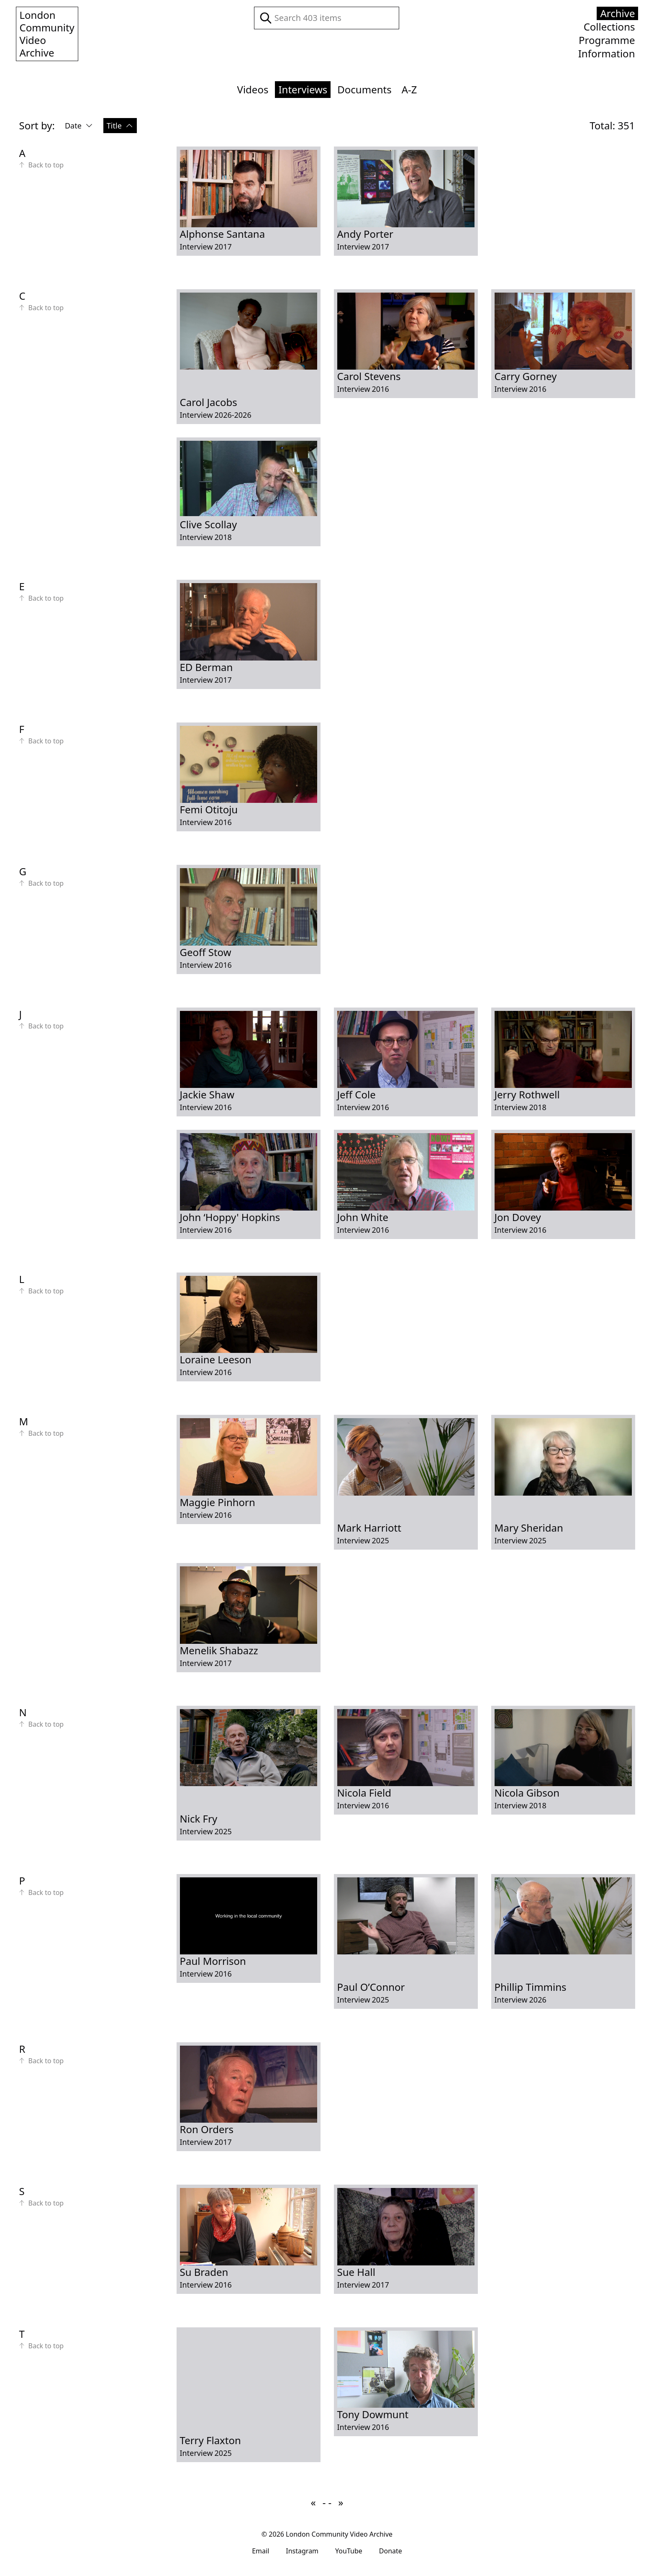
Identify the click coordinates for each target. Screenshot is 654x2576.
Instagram (302, 2550)
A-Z (409, 89)
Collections (609, 26)
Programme (607, 40)
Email (260, 2550)
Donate (390, 2550)
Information (606, 53)
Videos (253, 89)
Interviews (302, 89)
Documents (364, 89)
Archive (617, 13)
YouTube (348, 2550)
